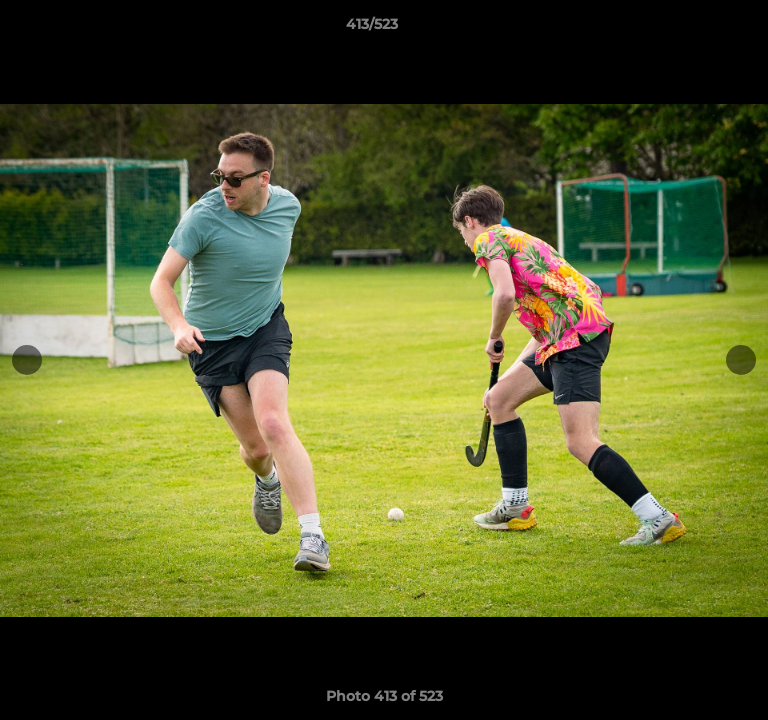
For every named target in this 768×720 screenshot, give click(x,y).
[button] (696, 29)
